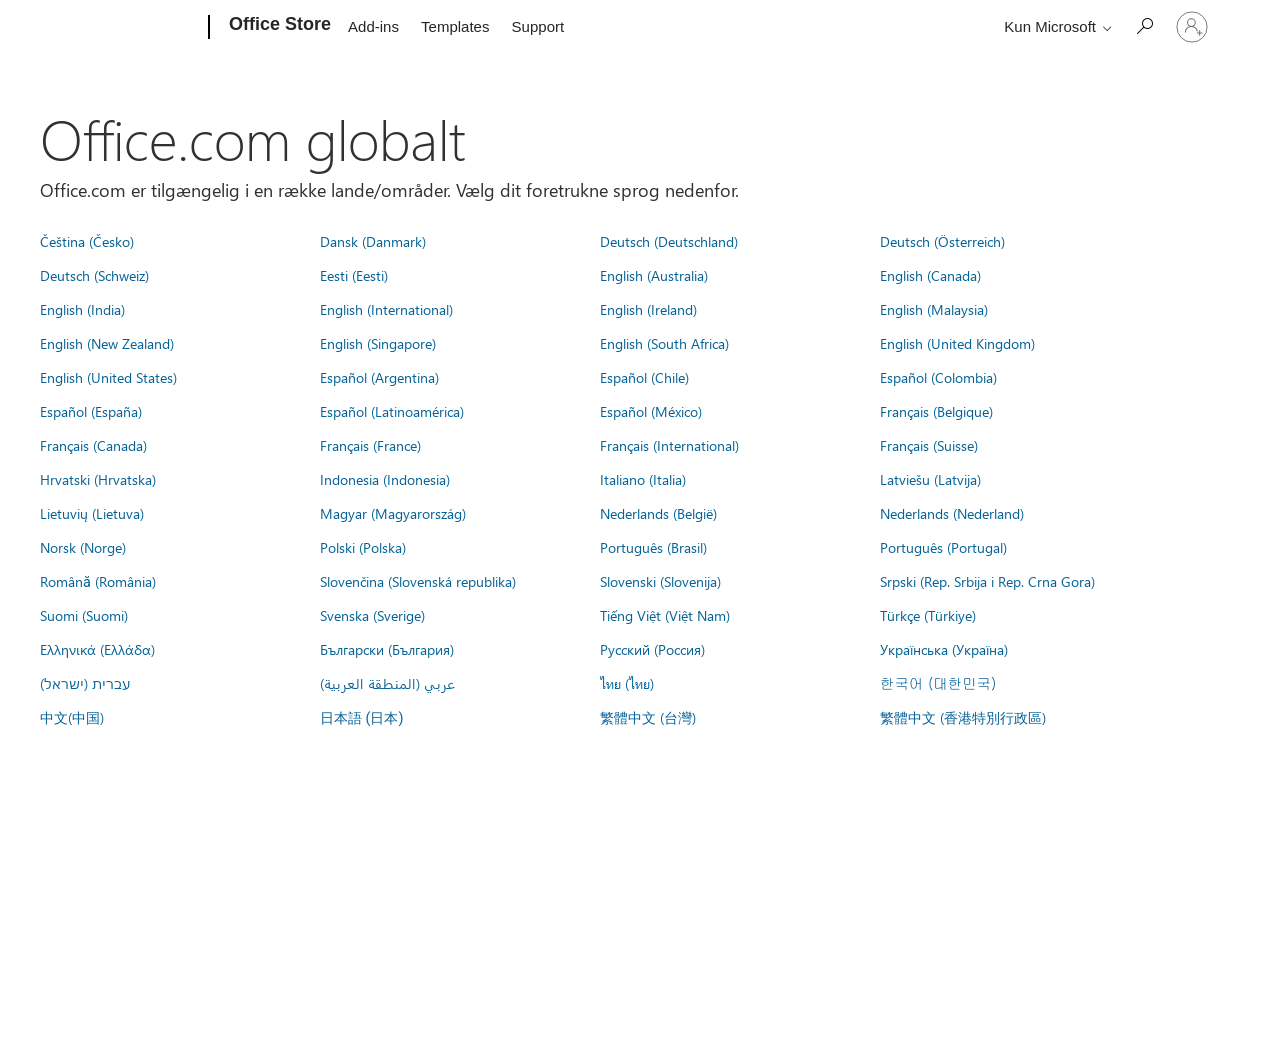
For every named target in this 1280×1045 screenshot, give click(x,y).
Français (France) (370, 445)
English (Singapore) (378, 343)
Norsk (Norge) (83, 547)
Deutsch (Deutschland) (669, 241)
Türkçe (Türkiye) (928, 615)
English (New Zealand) (107, 343)
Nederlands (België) (658, 513)
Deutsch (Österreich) (942, 241)
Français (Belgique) (936, 411)
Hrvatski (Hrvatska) (98, 479)
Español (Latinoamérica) (392, 411)
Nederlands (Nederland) (952, 513)
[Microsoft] (132, 28)
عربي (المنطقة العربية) (387, 683)
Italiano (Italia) (643, 479)
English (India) (82, 309)
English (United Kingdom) (957, 343)
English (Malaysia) (934, 309)
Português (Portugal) (943, 547)
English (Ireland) (648, 309)
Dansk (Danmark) (373, 241)
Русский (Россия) (652, 649)
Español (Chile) (644, 377)
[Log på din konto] (1192, 27)
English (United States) (108, 377)
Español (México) (651, 411)
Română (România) (98, 581)
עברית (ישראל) (85, 683)
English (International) (386, 309)
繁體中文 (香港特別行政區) (963, 717)
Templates (455, 26)
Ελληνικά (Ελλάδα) (97, 649)
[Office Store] (278, 28)
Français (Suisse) (929, 445)
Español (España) (91, 411)
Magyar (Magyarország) (393, 513)
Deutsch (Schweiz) (94, 275)
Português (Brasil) (653, 547)
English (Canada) (930, 275)
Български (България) (387, 649)
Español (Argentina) (379, 377)
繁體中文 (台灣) (648, 717)
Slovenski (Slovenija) (660, 581)
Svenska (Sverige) (372, 615)
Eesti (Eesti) (354, 275)
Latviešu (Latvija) (930, 479)
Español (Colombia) (938, 377)
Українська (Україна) (944, 649)
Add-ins (373, 26)
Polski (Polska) (363, 547)
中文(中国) (72, 717)
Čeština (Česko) (87, 241)
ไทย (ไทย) (627, 683)
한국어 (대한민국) (938, 683)
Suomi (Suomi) (84, 615)
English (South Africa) (664, 343)
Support (538, 26)
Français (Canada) (93, 445)
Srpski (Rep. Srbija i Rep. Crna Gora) (987, 581)
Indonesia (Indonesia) (385, 479)
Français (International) (669, 445)
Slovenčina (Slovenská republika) (418, 581)
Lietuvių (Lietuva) (92, 513)
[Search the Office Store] (1144, 25)
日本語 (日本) (362, 718)
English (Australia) (654, 275)
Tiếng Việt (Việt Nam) (665, 615)
